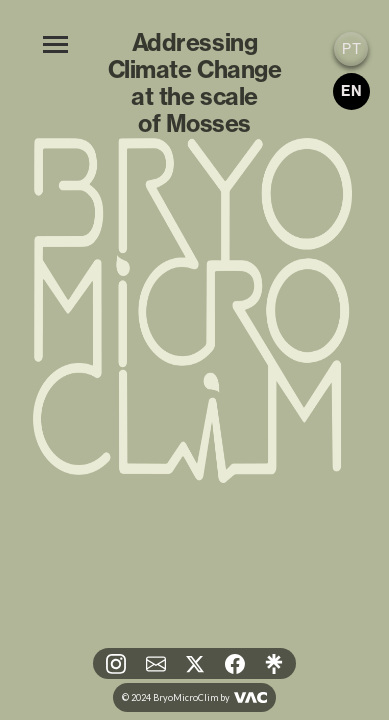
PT (352, 49)
